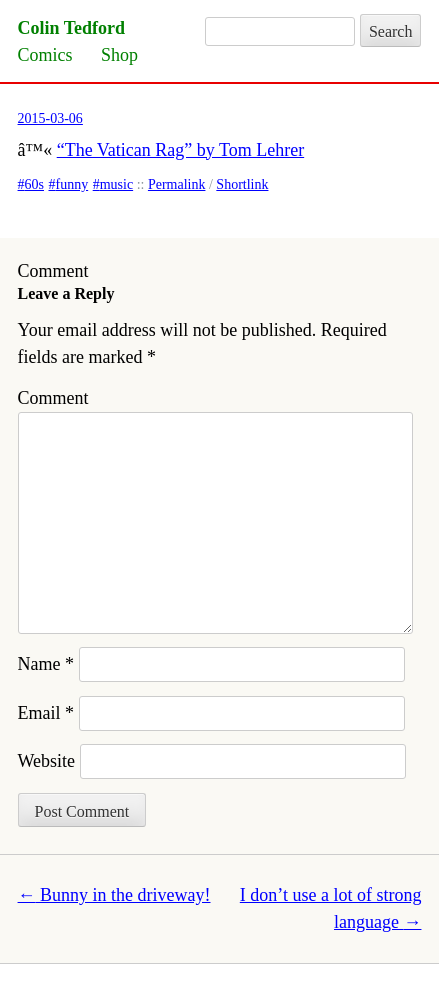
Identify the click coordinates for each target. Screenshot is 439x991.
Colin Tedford (72, 28)
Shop (119, 55)
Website (47, 761)
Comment (53, 398)
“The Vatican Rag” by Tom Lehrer (180, 150)
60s (34, 184)
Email (46, 713)
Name (46, 664)
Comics (45, 55)
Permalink (177, 184)
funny (72, 184)
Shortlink (242, 184)
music (116, 184)
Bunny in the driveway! (114, 895)
